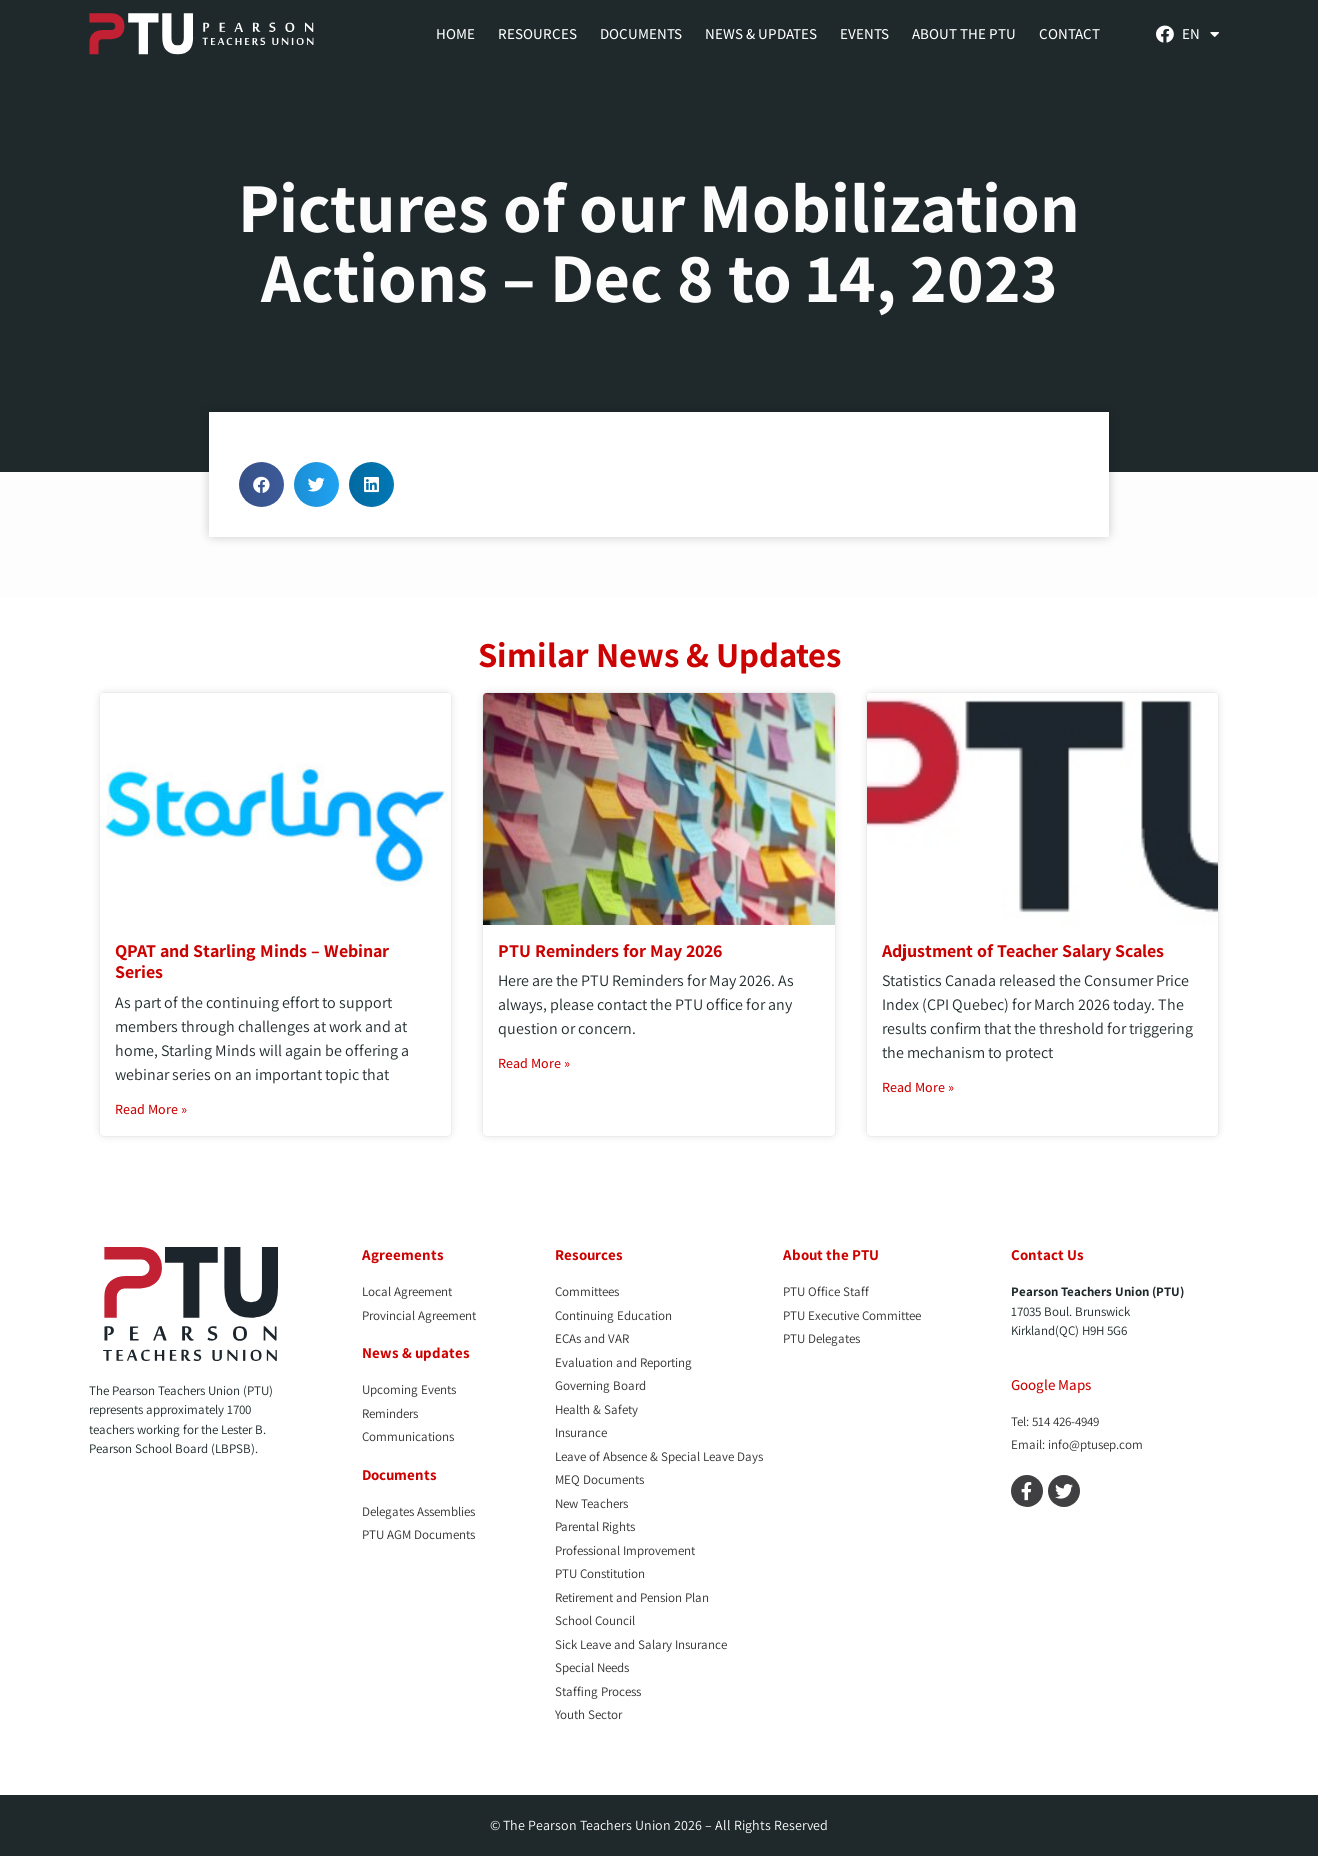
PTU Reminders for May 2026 (610, 950)
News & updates (416, 1352)
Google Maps (1051, 1384)
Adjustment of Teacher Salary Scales (1023, 950)
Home (455, 33)
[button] (261, 484)
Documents (641, 33)
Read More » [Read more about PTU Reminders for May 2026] (534, 1063)
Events (864, 33)
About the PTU (964, 33)
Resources (537, 33)
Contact (1069, 33)
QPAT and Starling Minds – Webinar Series (252, 961)
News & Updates (761, 33)
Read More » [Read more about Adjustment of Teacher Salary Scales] (918, 1087)
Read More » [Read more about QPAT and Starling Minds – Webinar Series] (151, 1109)
